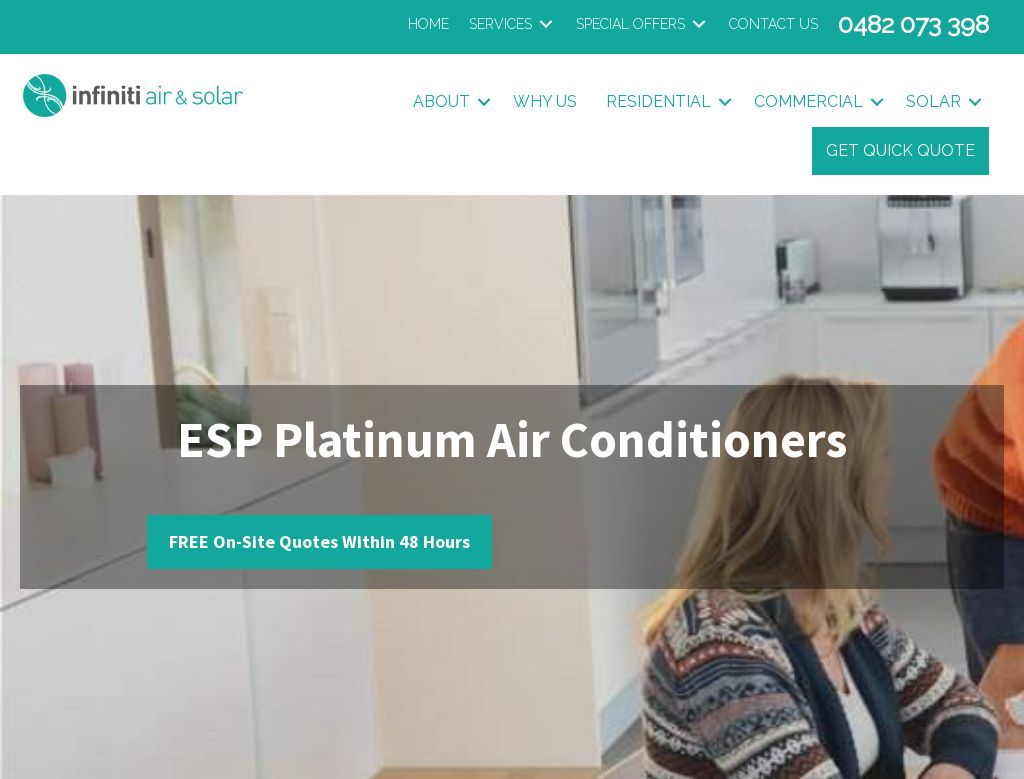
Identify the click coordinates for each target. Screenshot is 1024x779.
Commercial (808, 101)
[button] (484, 102)
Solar (933, 101)
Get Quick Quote (900, 150)
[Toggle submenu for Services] (546, 24)
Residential (658, 101)
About (441, 101)
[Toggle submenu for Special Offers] (699, 24)
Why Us (545, 101)
